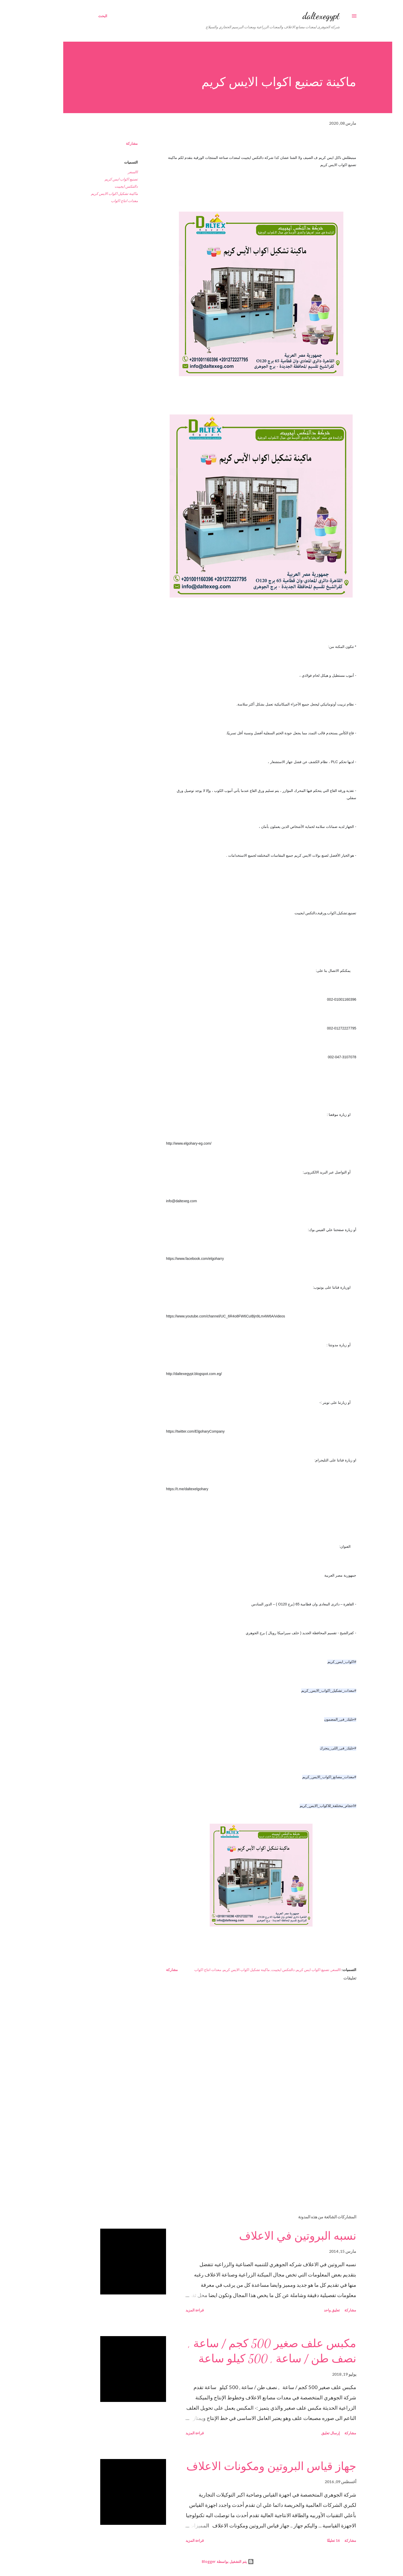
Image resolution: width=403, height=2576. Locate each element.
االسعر (107, 172)
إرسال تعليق (304, 2433)
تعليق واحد (306, 2310)
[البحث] (76, 16)
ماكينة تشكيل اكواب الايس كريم (88, 193)
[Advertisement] (243, 2150)
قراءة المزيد (168, 2310)
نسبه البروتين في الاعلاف (271, 2236)
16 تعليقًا (307, 2540)
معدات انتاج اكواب (98, 200)
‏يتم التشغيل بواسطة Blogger (202, 2561)
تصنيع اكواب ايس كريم (95, 179)
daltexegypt (295, 15)
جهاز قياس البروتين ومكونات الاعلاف (245, 2466)
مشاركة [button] (106, 143)
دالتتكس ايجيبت (100, 186)
